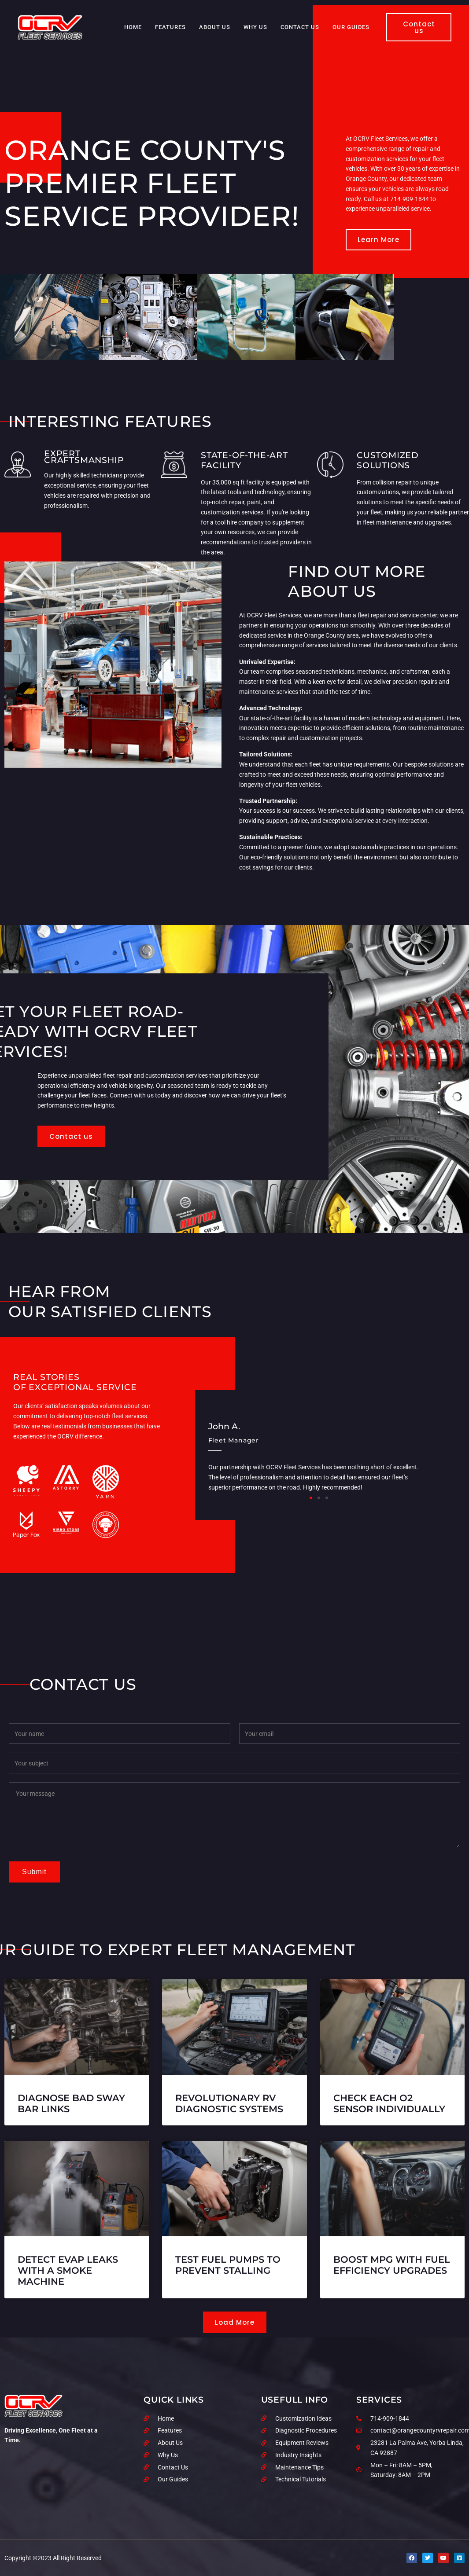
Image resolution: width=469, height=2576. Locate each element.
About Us (214, 27)
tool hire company (239, 522)
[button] (311, 1498)
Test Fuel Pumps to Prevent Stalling (228, 2265)
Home (133, 27)
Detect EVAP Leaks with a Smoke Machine (68, 2270)
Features (170, 27)
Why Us (255, 27)
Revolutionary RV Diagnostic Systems (229, 2103)
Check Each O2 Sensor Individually (389, 2103)
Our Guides (350, 27)
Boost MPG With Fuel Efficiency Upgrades (391, 2265)
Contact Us (300, 27)
